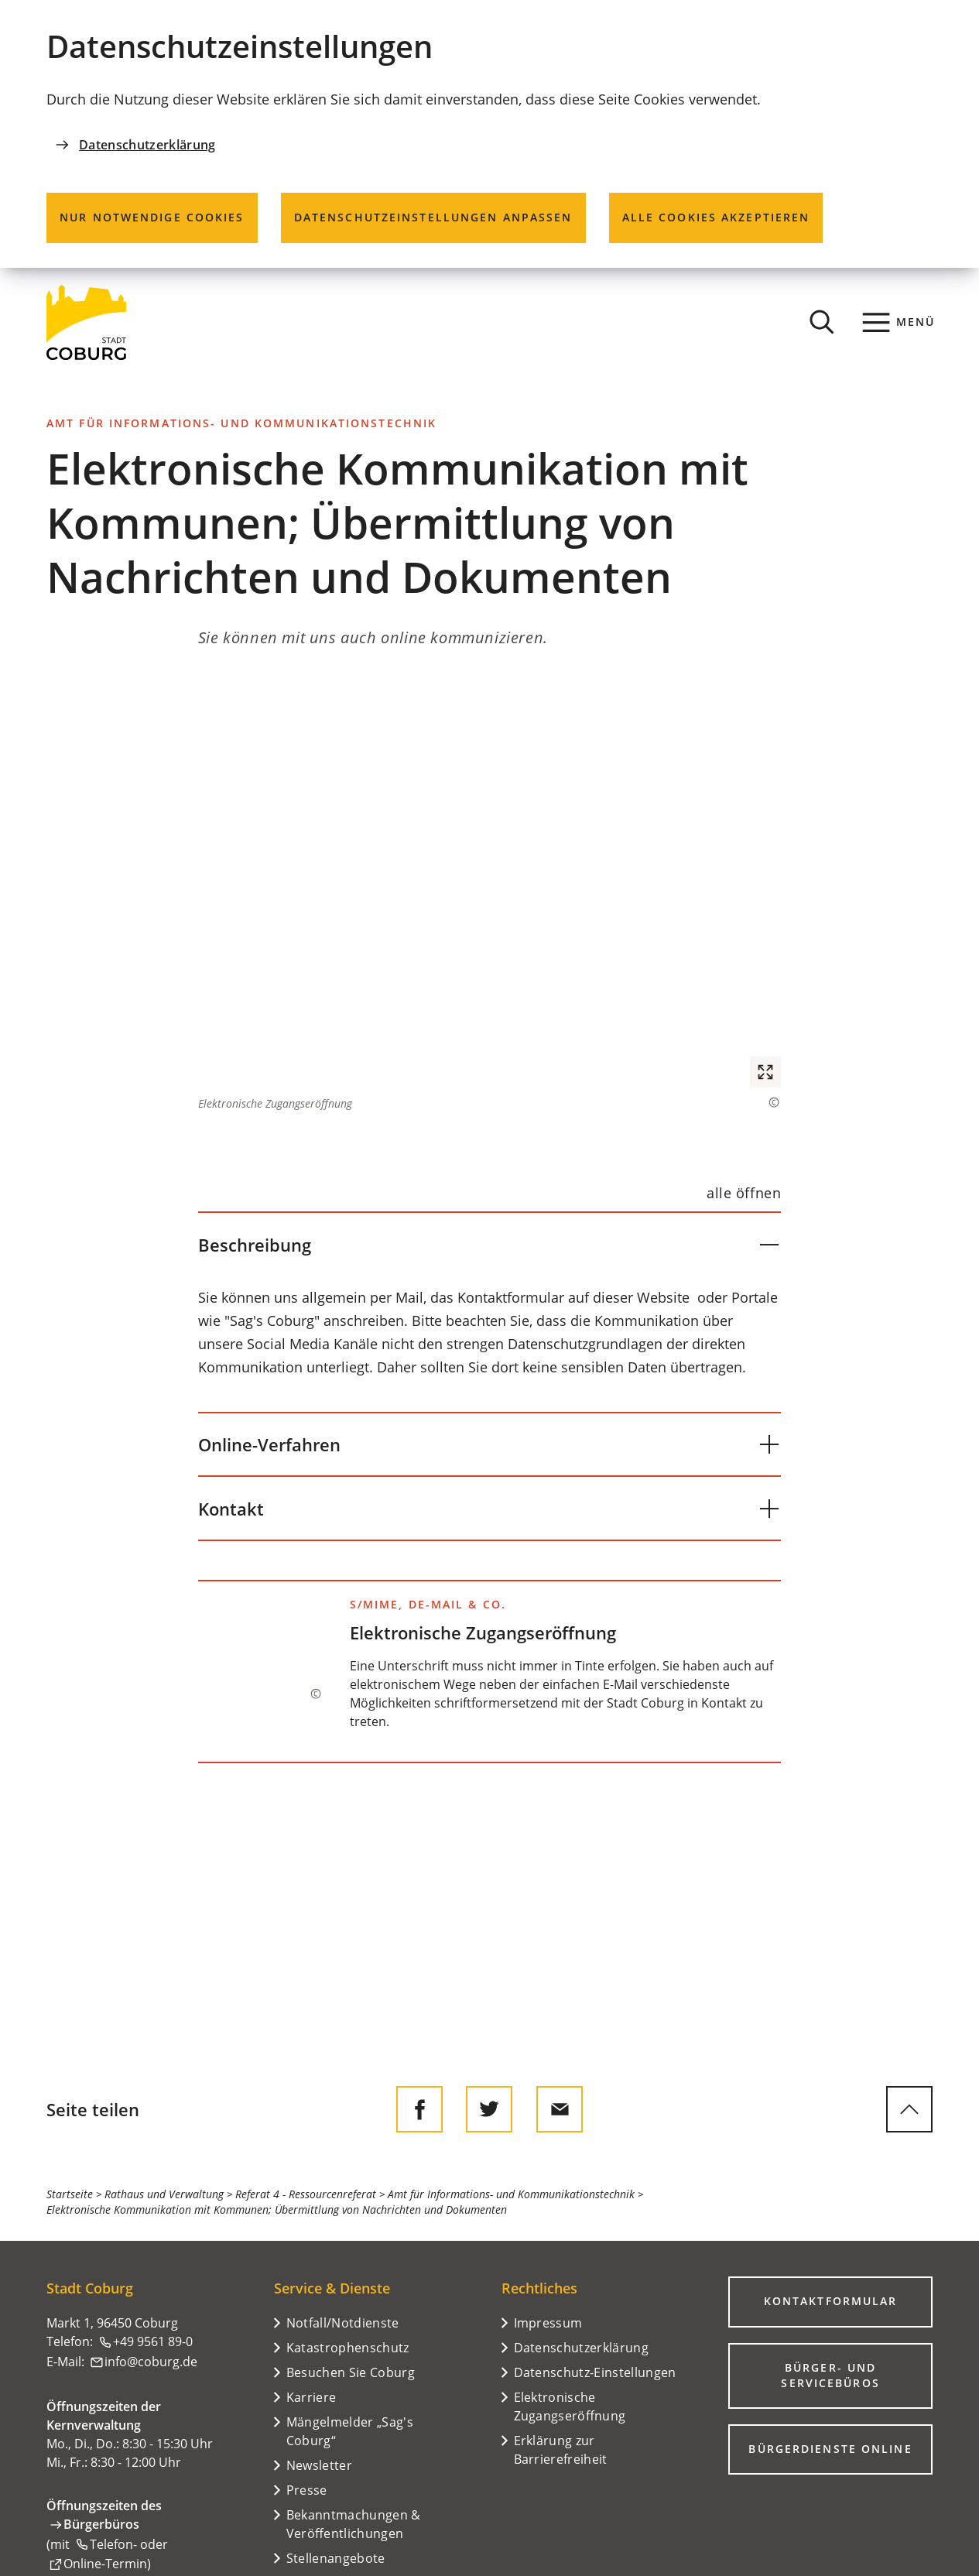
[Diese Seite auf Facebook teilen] (419, 2109)
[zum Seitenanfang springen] (909, 2109)
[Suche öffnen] (821, 322)
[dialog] (489, 134)
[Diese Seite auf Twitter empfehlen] (489, 2109)
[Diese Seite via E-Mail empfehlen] (559, 2109)
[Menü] (898, 322)
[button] (489, 893)
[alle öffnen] (744, 1192)
